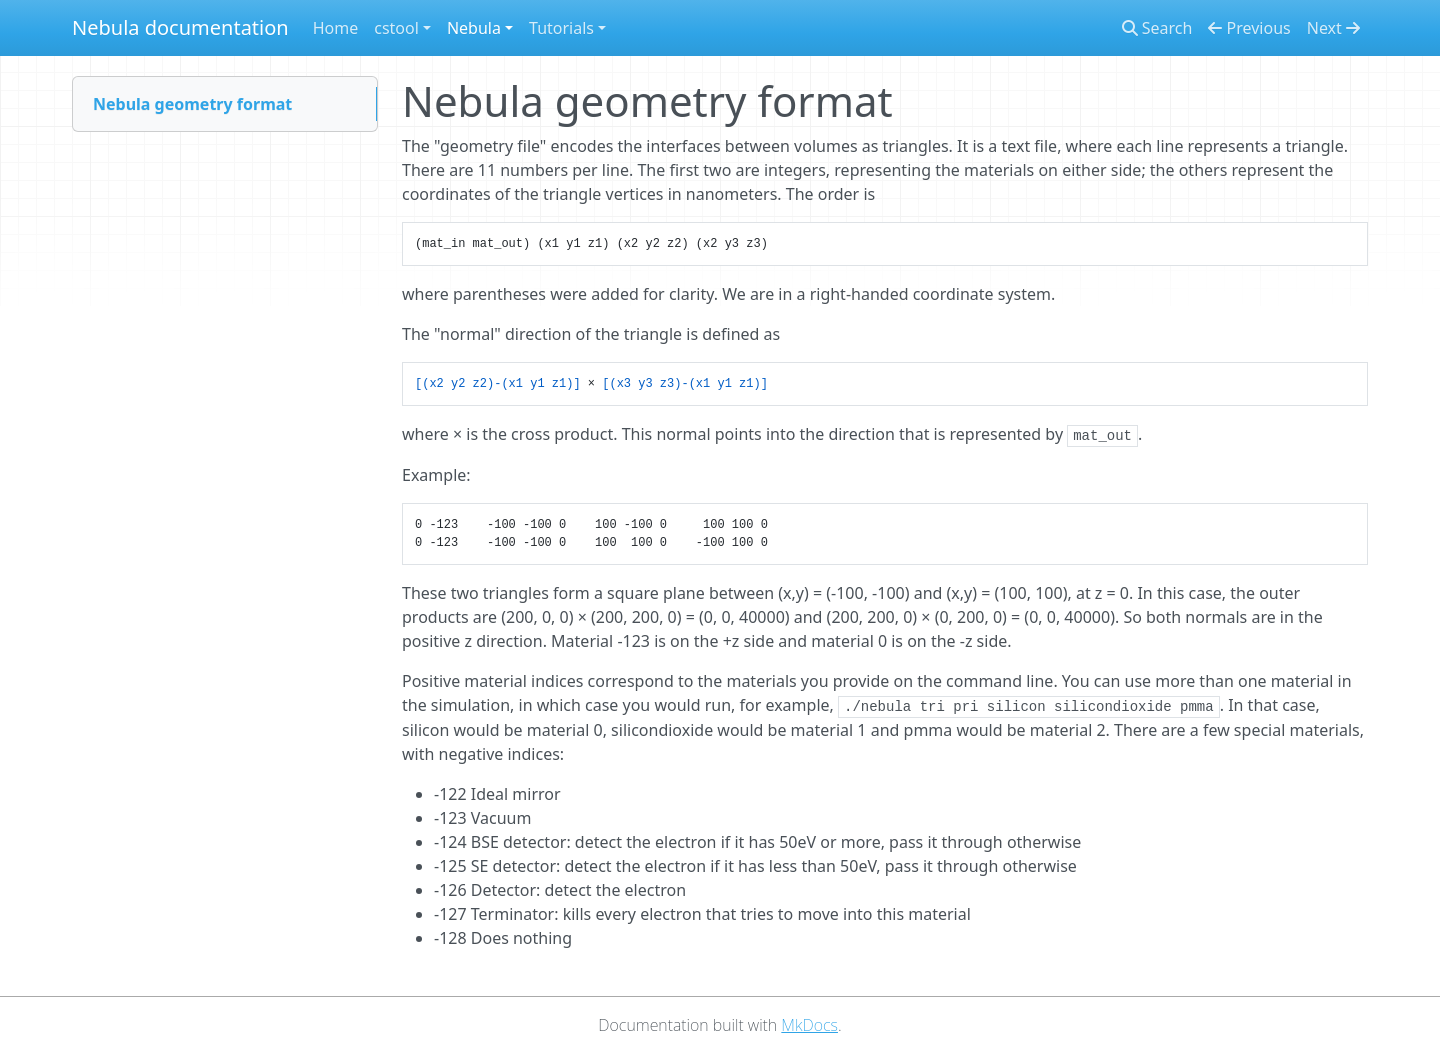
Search (1157, 28)
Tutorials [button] (561, 28)
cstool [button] (396, 28)
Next (1333, 28)
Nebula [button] (474, 28)
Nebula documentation (180, 27)
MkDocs (809, 1025)
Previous (1249, 28)
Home (336, 28)
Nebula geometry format (192, 104)
